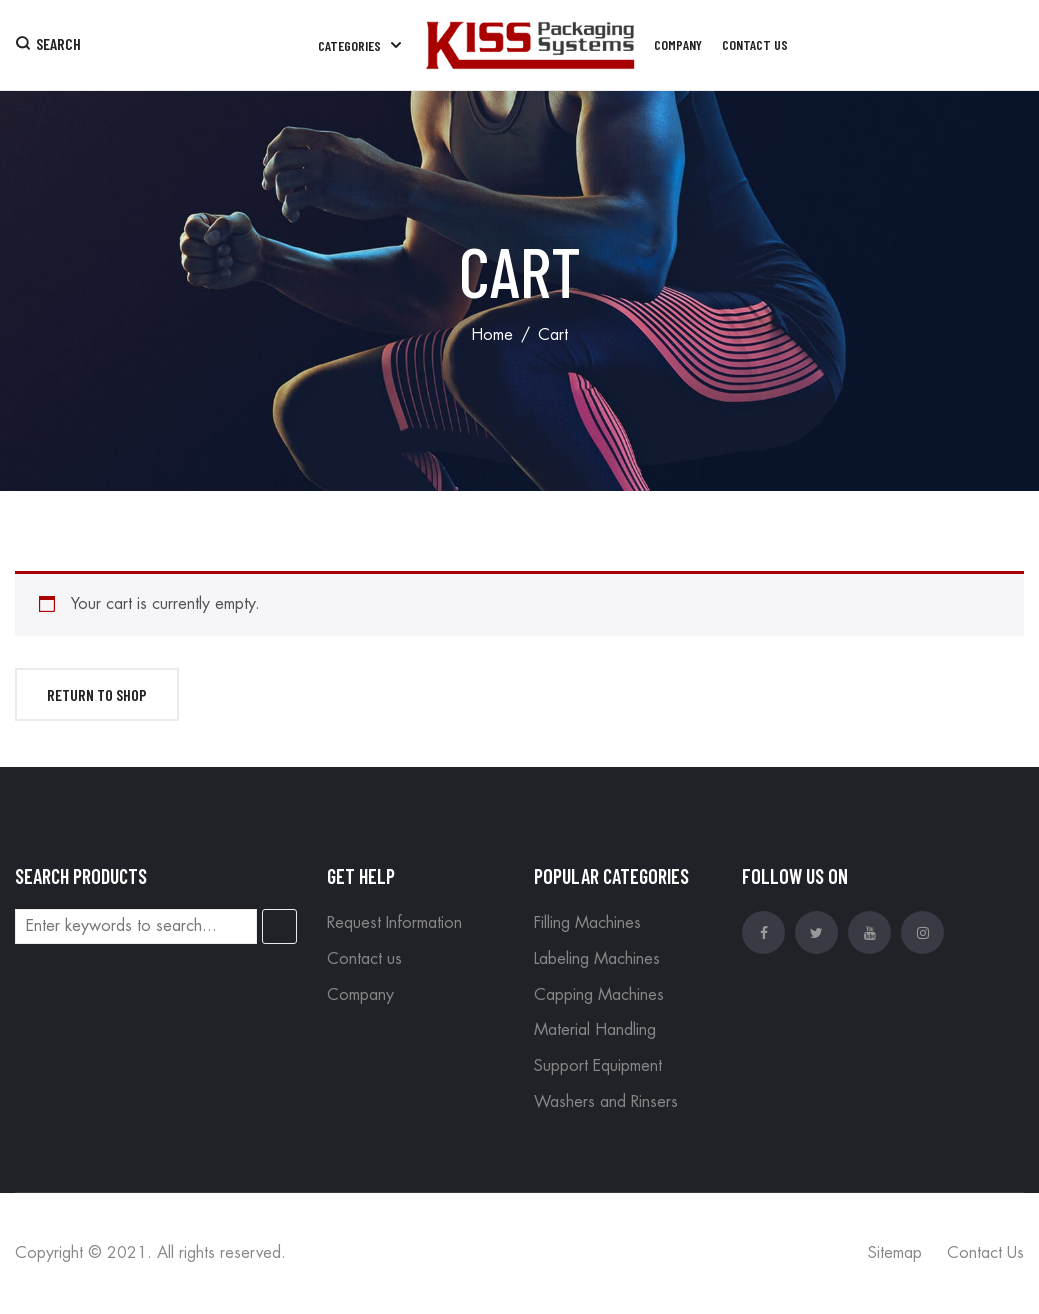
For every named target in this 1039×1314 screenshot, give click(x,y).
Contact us (364, 959)
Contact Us (985, 1253)
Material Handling (595, 1030)
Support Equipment (598, 1066)
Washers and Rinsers (606, 1102)
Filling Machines (587, 923)
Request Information (394, 923)
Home (492, 335)
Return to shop (97, 694)
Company (360, 995)
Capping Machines (599, 995)
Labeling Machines (597, 959)
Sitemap (895, 1253)
